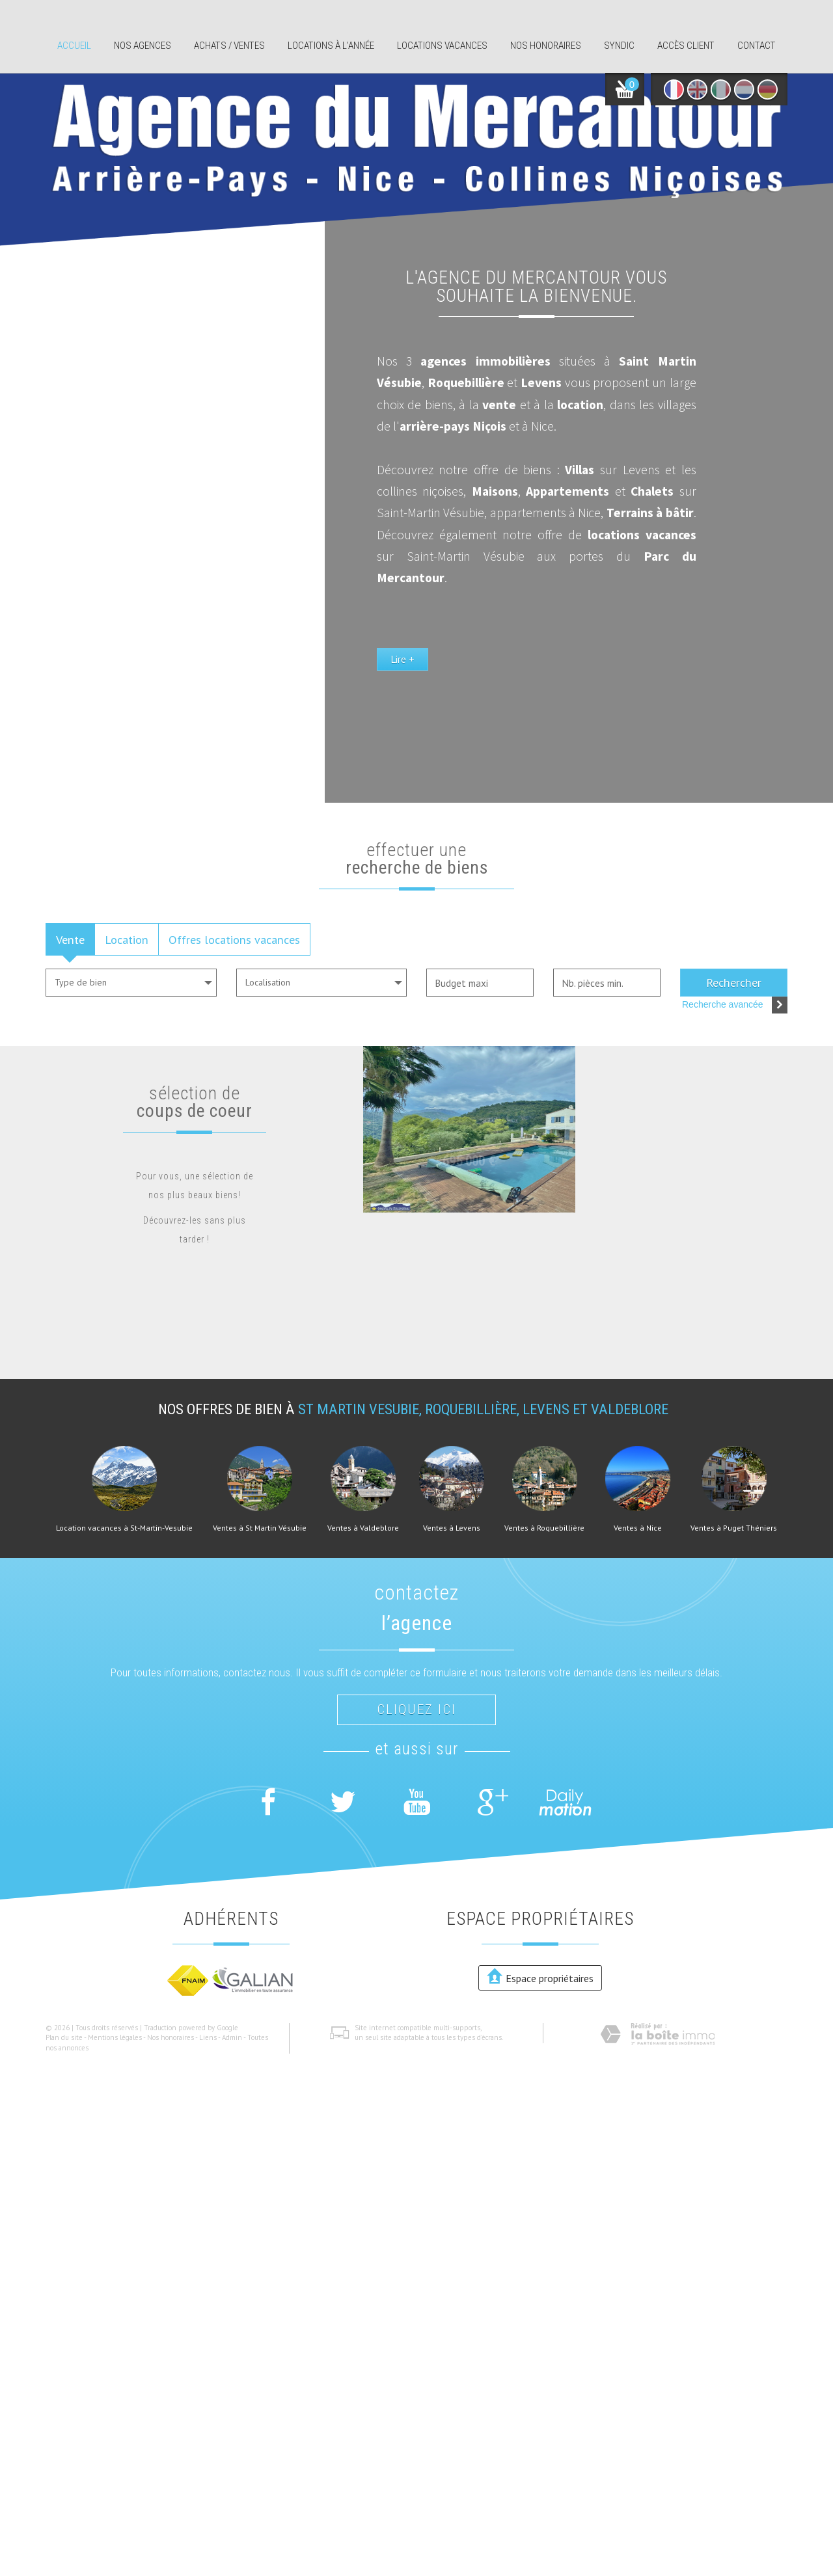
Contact (756, 45)
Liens (208, 2037)
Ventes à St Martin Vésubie (260, 1528)
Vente (70, 939)
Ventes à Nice (638, 1528)
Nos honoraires (545, 45)
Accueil (74, 45)
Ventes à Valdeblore (363, 1528)
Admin (232, 2037)
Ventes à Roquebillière (544, 1528)
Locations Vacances (442, 45)
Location (126, 939)
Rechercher (733, 982)
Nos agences (142, 45)
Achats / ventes (229, 45)
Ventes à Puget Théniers (733, 1528)
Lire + (486, 705)
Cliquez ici (416, 1709)
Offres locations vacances (234, 939)
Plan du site (64, 2037)
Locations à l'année (331, 45)
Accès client (686, 45)
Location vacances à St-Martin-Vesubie (124, 1528)
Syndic (619, 45)
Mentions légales (115, 2037)
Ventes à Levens (451, 1528)
